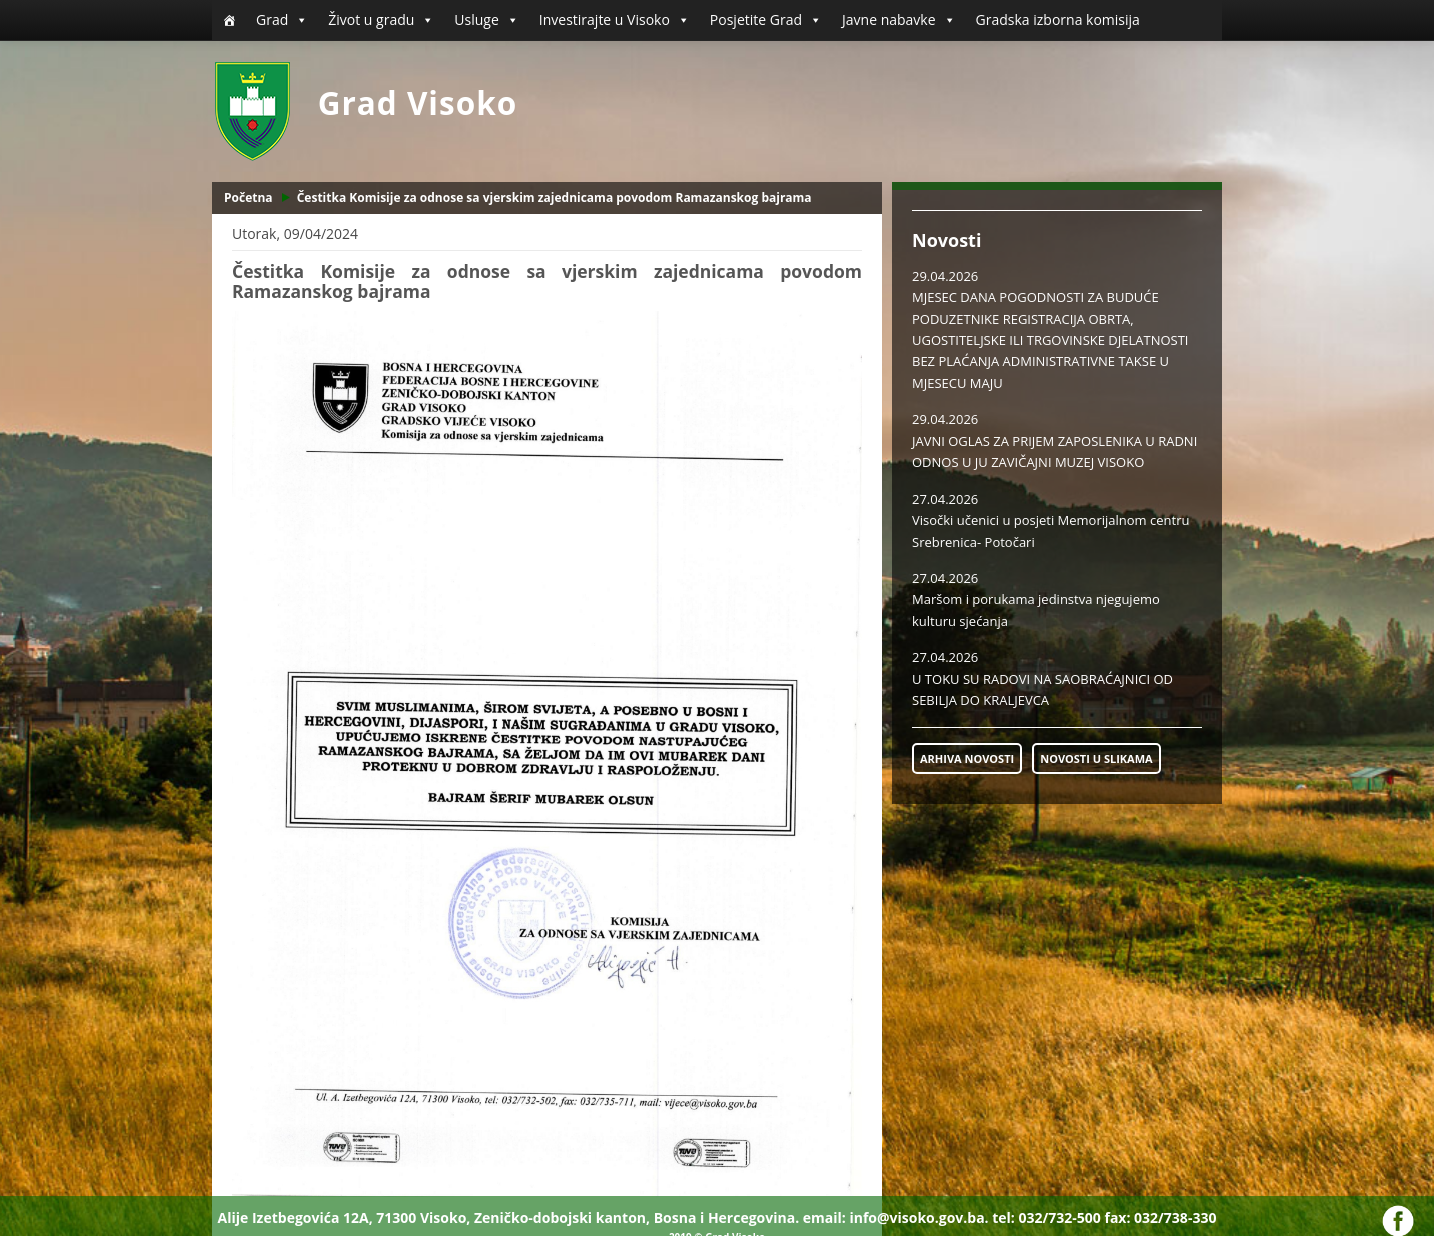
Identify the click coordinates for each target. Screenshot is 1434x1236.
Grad (282, 20)
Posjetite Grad (766, 20)
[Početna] (229, 20)
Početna (248, 197)
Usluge (486, 20)
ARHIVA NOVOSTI (967, 758)
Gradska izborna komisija (1058, 19)
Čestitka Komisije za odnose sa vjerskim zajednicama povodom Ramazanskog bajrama (554, 197)
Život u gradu (381, 20)
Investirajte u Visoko (614, 20)
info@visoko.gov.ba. (918, 1217)
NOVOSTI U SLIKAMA (1096, 758)
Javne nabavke (899, 20)
